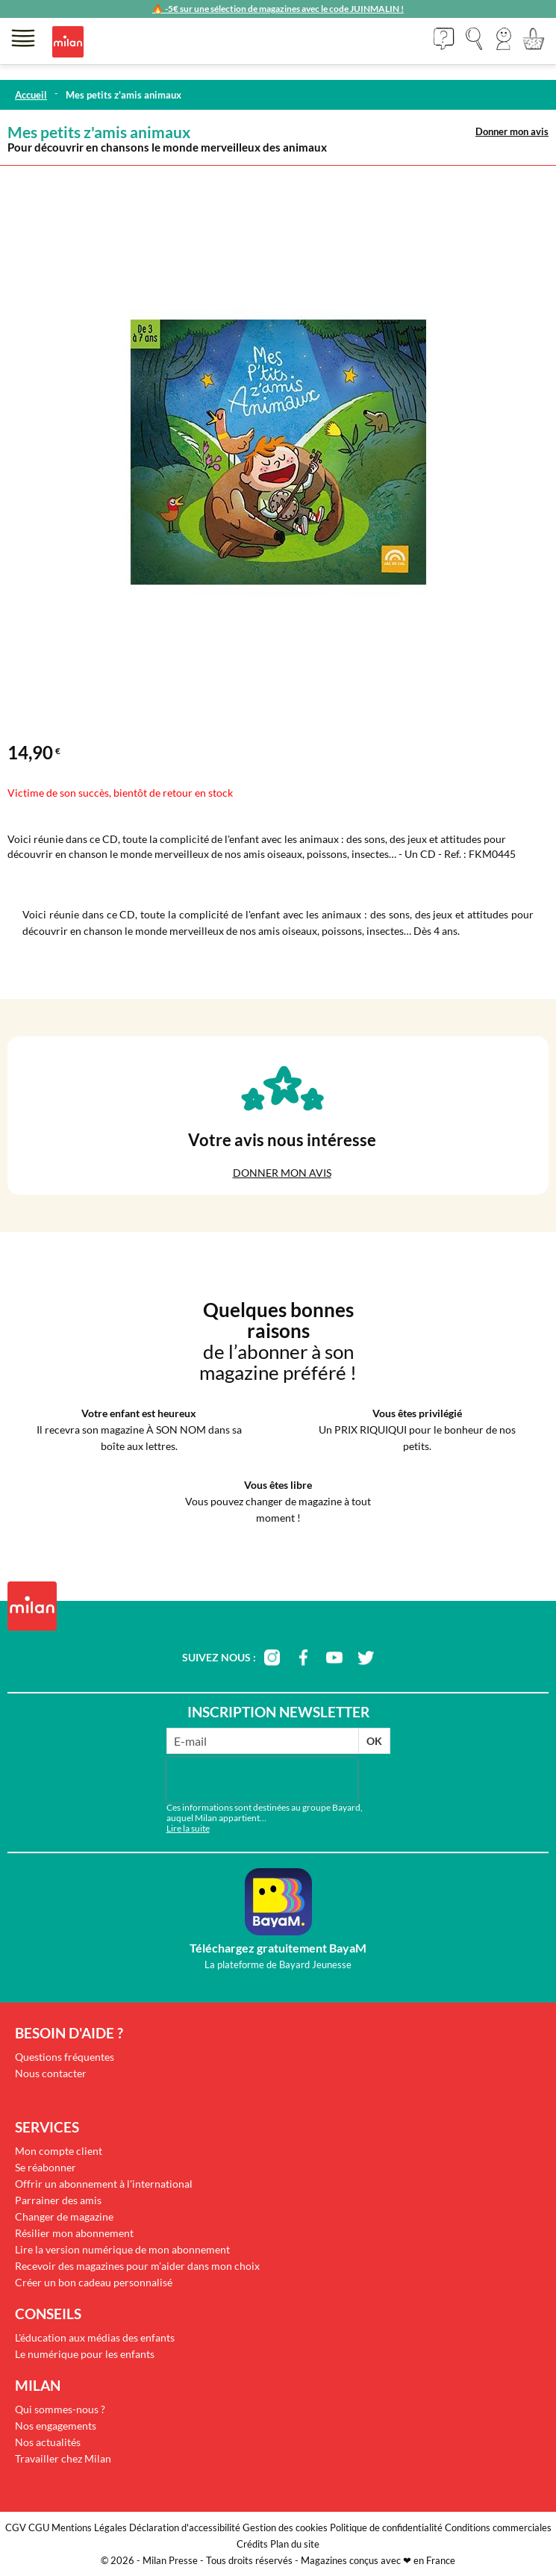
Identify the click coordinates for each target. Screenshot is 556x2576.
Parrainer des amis (58, 2200)
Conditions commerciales (498, 2527)
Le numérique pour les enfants (84, 2354)
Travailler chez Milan (63, 2458)
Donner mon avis (512, 131)
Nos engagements (55, 2425)
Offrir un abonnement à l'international (104, 2183)
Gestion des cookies (285, 2527)
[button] (504, 38)
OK (374, 1741)
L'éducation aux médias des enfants (95, 2337)
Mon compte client (58, 2150)
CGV (15, 2527)
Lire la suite (188, 1828)
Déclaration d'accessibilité (184, 2527)
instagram (271, 1657)
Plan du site (294, 2544)
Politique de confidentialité (386, 2527)
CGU (38, 2527)
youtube (334, 1657)
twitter (365, 1657)
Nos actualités (48, 2442)
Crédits (252, 2544)
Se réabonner (45, 2167)
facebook (303, 1657)
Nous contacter (51, 2073)
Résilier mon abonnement (74, 2233)
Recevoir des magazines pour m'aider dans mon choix (137, 2265)
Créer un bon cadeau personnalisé (93, 2282)
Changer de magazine (64, 2216)
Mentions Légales (89, 2527)
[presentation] (261, 1780)
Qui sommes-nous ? (60, 2409)
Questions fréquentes (64, 2056)
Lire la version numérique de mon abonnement (122, 2249)
